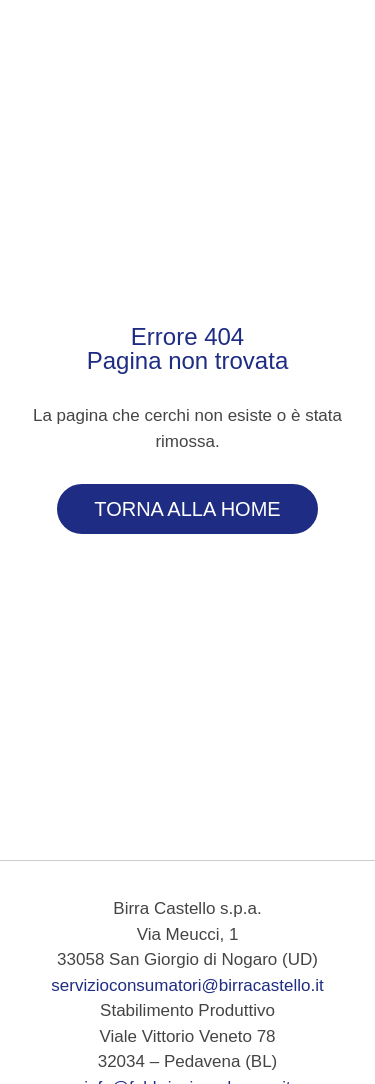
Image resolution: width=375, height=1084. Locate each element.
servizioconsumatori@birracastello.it (187, 985)
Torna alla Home (187, 509)
